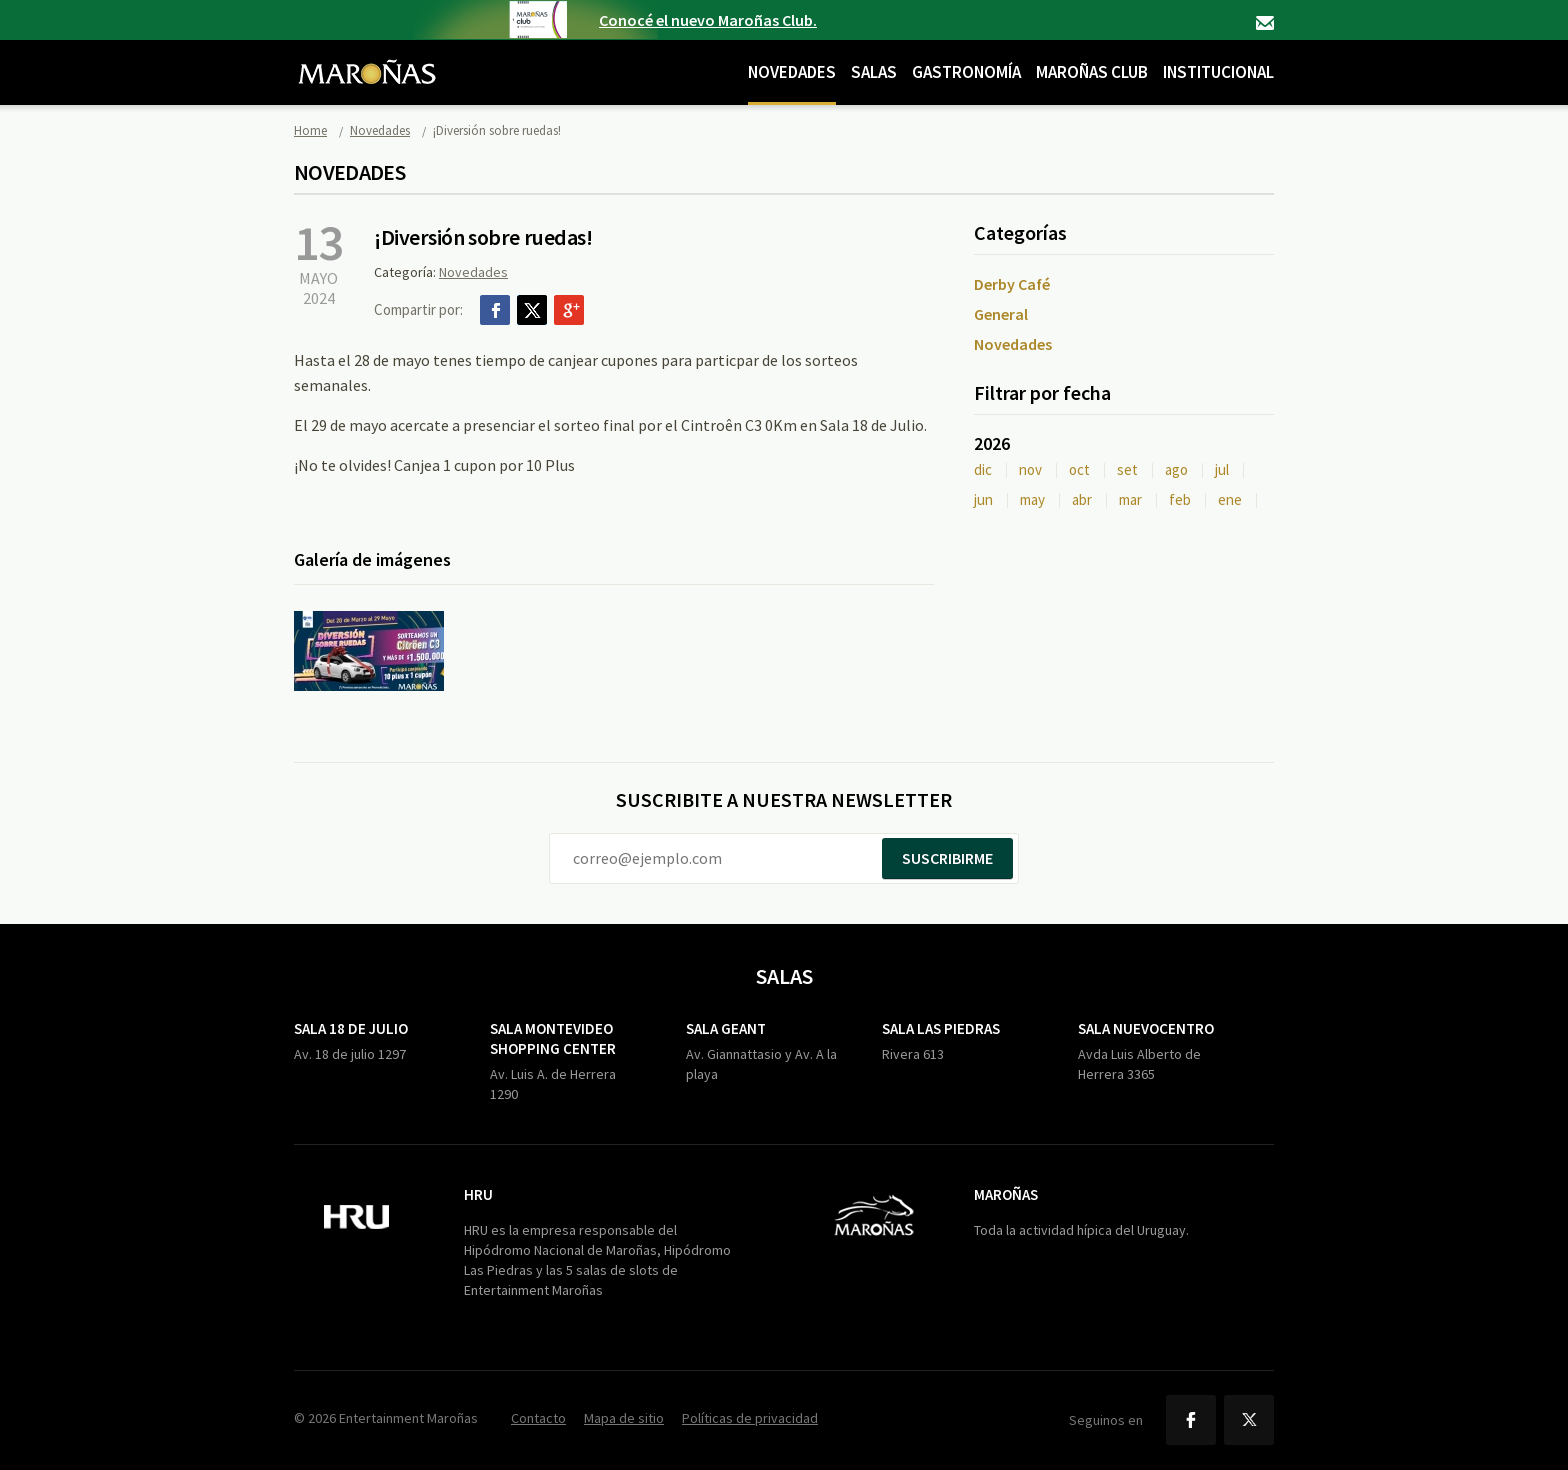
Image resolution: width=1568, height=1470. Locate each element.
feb (1180, 499)
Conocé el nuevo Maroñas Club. (708, 20)
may (1032, 499)
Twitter (532, 310)
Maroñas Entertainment (367, 57)
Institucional (1218, 72)
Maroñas (1006, 1194)
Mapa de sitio (624, 1418)
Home (310, 130)
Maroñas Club (1092, 72)
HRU (478, 1194)
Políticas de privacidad (750, 1418)
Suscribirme (947, 858)
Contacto (1265, 23)
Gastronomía (966, 72)
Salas (874, 72)
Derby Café (1012, 284)
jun (983, 499)
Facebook (495, 310)
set (1127, 469)
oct (1079, 469)
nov (1030, 469)
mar (1130, 499)
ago (1176, 469)
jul (1222, 469)
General (1001, 314)
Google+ (569, 310)
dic (983, 469)
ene (1230, 499)
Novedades (792, 72)
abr (1082, 499)
